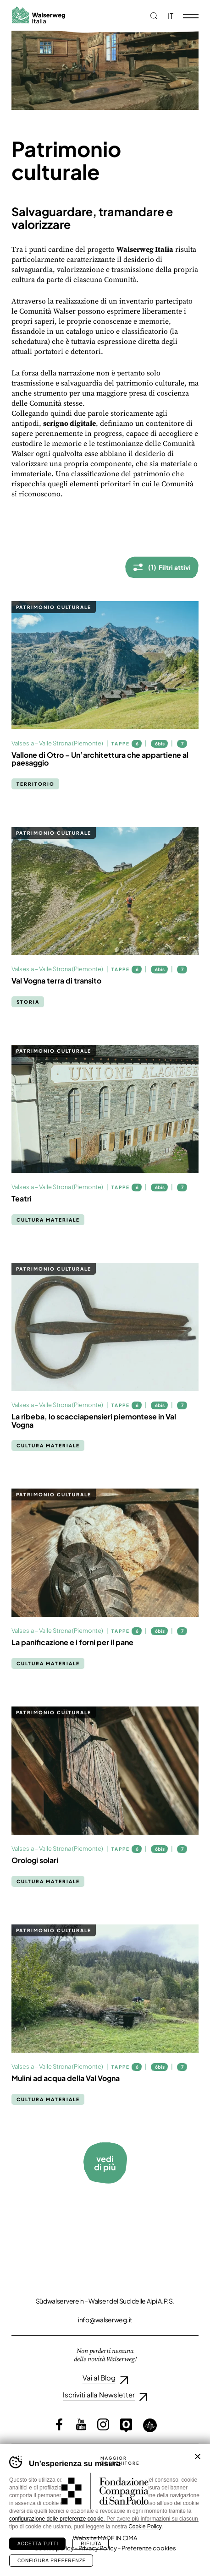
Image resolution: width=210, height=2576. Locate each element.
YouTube (81, 2424)
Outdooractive (126, 2425)
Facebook (59, 2424)
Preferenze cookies (149, 2548)
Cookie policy (54, 2548)
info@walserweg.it (105, 2319)
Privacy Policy (97, 2548)
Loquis (150, 2425)
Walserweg (38, 14)
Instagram (103, 2424)
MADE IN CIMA (117, 2538)
